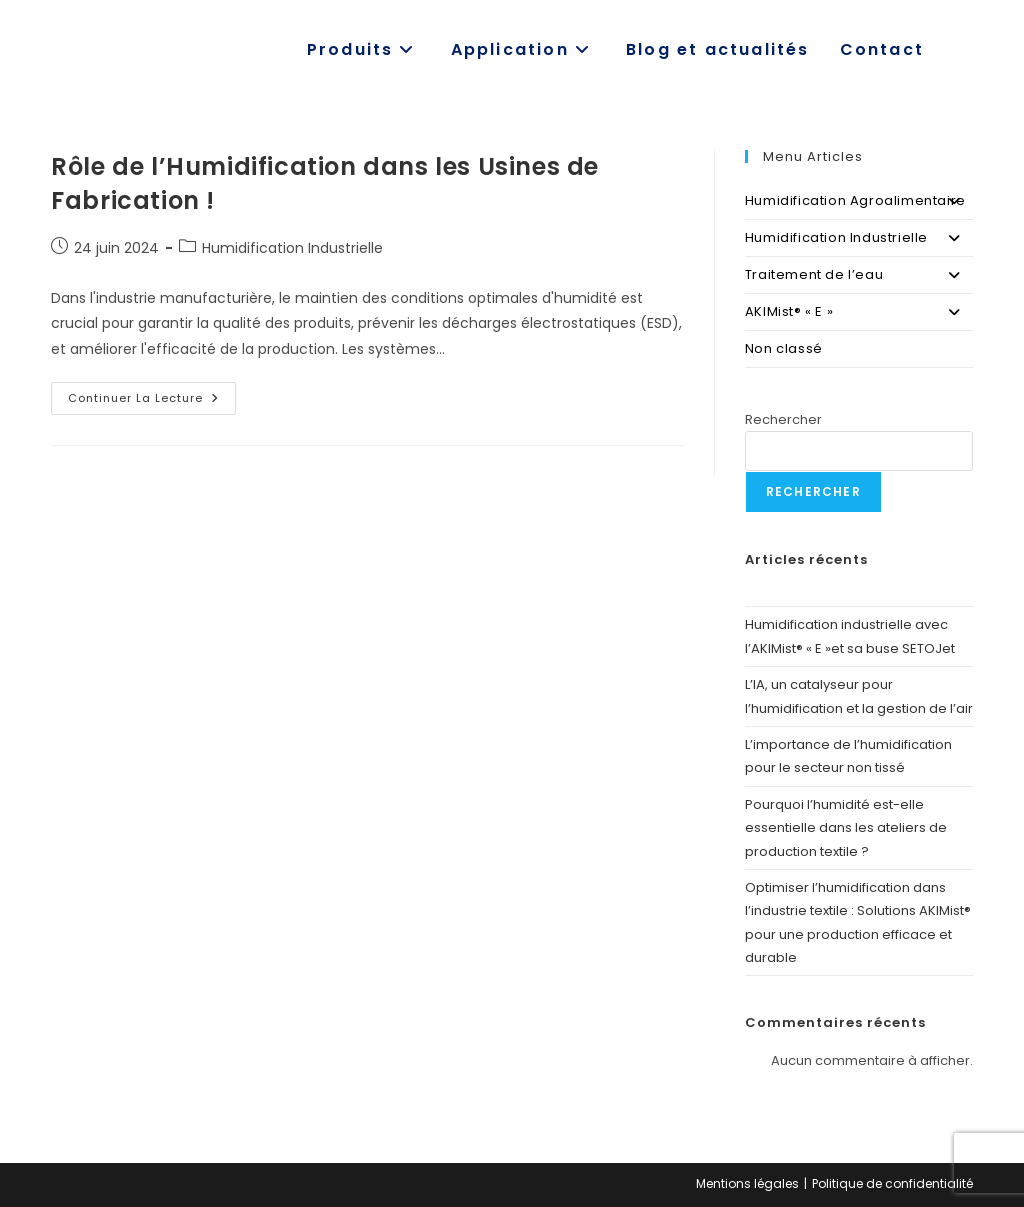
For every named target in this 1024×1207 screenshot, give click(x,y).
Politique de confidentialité (892, 1183)
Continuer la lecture (152, 402)
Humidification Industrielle (292, 248)
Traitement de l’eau (859, 275)
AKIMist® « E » (859, 312)
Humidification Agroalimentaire (859, 201)
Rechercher (783, 419)
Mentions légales (747, 1183)
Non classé (784, 348)
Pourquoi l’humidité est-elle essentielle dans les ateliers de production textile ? (846, 828)
